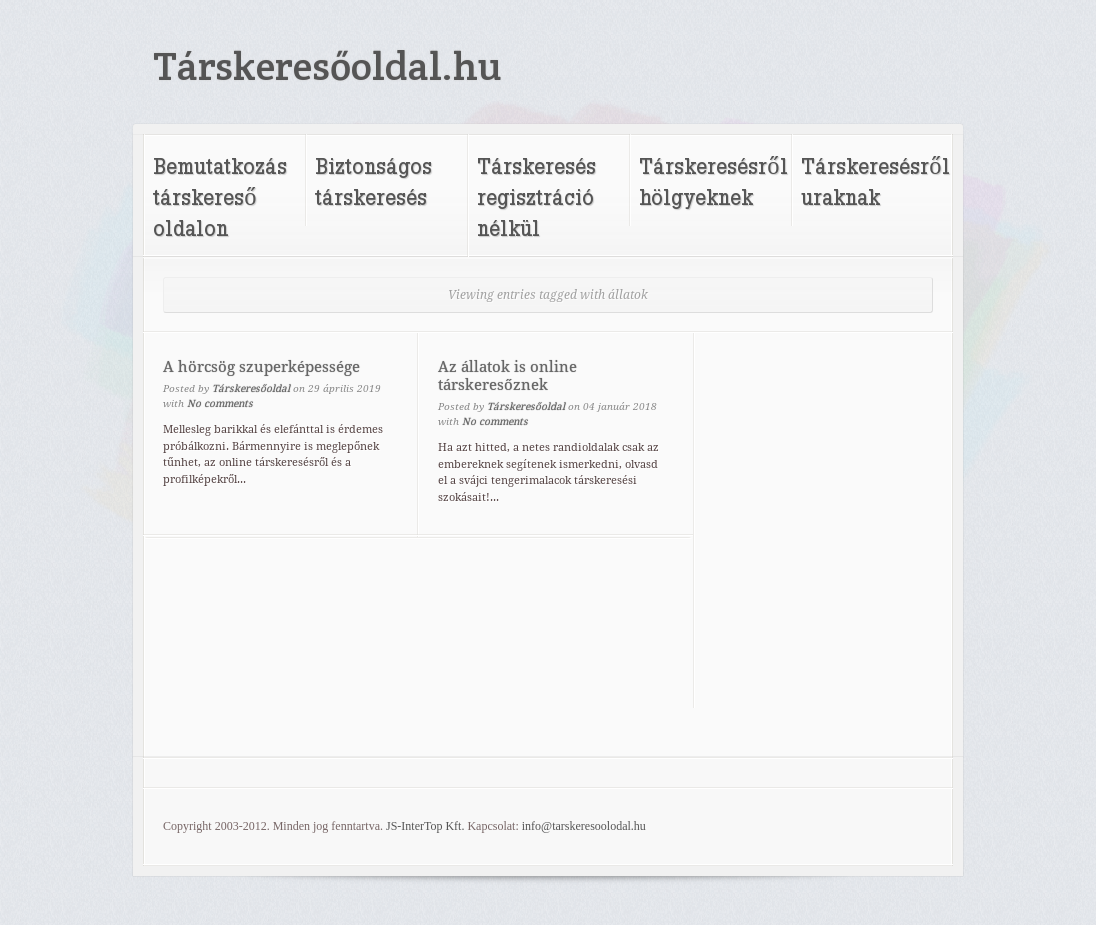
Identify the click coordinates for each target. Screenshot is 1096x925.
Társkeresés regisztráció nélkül (536, 196)
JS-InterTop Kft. (425, 826)
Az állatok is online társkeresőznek (507, 376)
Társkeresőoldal (251, 388)
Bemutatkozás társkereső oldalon (220, 196)
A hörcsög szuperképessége (261, 367)
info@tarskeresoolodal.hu (584, 826)
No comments (220, 403)
